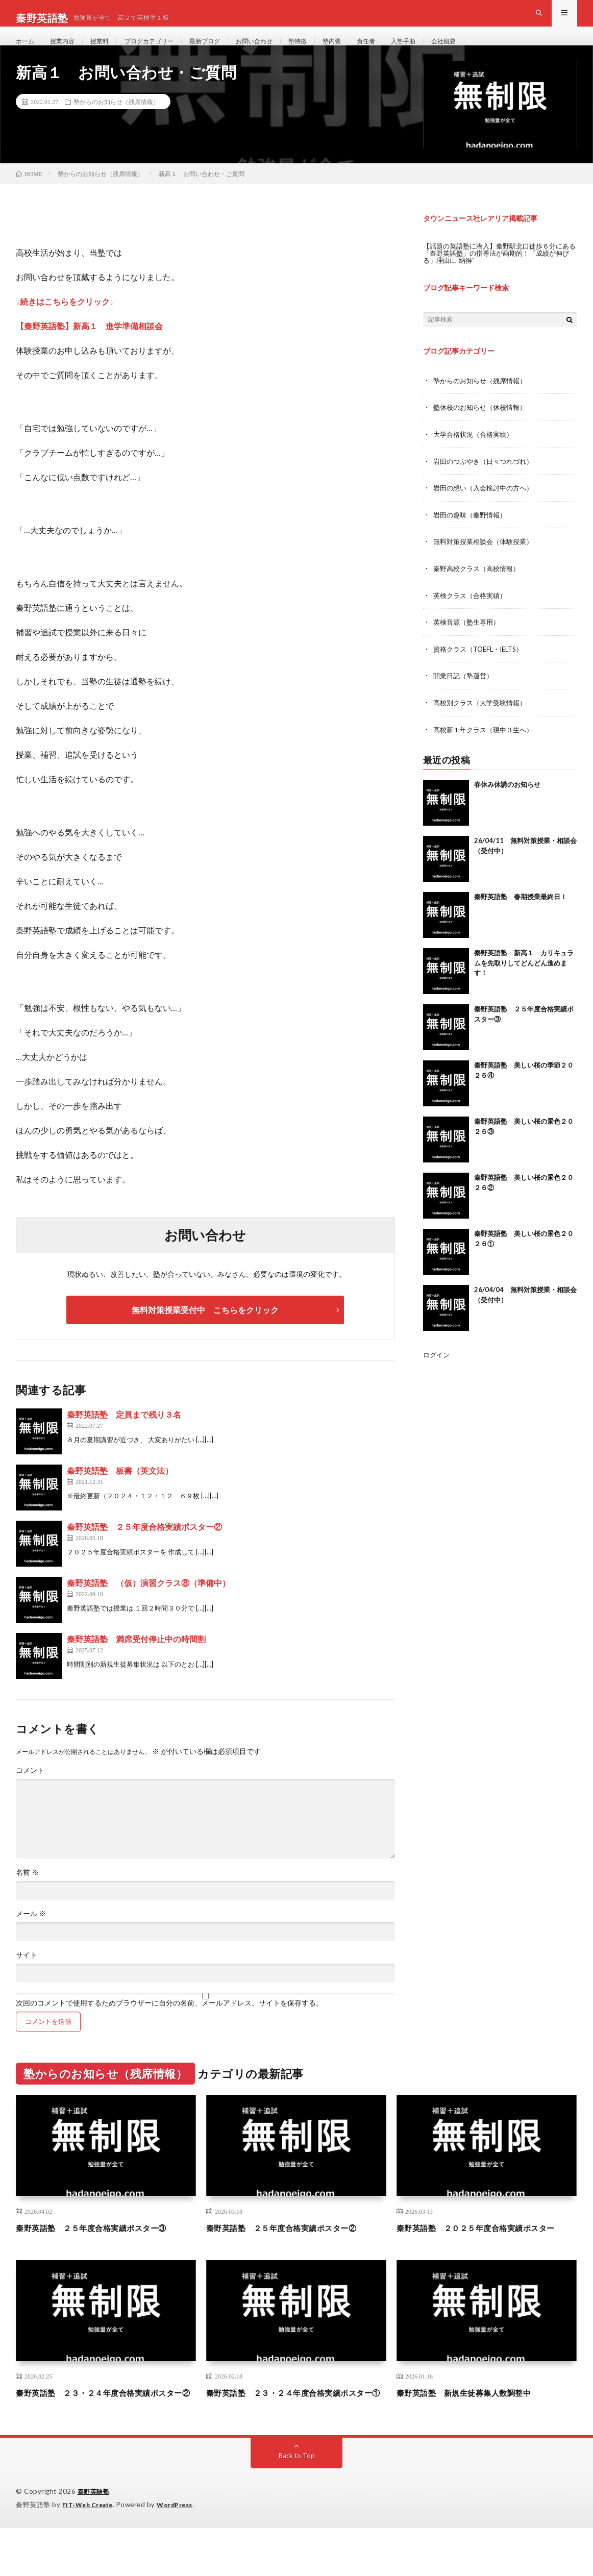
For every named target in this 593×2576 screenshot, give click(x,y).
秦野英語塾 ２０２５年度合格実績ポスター (486, 2255)
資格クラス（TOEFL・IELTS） (482, 666)
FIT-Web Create (89, 2553)
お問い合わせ (280, 50)
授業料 (108, 50)
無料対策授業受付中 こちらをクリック (205, 1331)
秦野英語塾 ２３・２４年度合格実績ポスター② (105, 2434)
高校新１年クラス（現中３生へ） (486, 746)
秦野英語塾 (95, 2540)
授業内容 (67, 50)
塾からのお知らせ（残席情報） (116, 123)
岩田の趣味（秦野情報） (472, 534)
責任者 (403, 50)
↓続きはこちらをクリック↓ (65, 322)
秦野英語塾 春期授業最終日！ (520, 913)
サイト (26, 1976)
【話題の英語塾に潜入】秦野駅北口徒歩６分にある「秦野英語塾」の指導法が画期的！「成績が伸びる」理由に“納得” (498, 273)
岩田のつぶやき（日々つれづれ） (486, 481)
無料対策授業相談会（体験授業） (486, 560)
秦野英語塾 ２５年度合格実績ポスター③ (105, 2248)
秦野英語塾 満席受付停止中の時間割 (136, 1660)
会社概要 (488, 50)
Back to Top (297, 2504)
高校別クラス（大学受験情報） (483, 719)
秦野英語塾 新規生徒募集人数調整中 (477, 2427)
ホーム (26, 50)
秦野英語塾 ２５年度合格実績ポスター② (144, 1548)
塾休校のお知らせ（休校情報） (483, 428)
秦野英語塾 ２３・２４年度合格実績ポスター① (296, 2434)
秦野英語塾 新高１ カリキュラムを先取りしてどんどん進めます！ (524, 979)
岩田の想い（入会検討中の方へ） (486, 507)
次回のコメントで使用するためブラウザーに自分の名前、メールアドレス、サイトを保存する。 (169, 2024)
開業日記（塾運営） (465, 693)
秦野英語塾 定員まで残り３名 (124, 1436)
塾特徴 (328, 50)
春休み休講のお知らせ (507, 801)
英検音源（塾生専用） (469, 640)
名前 (27, 1893)
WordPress (181, 2553)
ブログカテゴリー (163, 50)
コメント (30, 1791)
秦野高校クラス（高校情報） (479, 587)
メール (31, 1935)
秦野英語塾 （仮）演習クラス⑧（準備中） (148, 1604)
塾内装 (366, 50)
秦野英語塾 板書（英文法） (120, 1492)
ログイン (437, 1371)
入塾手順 (444, 50)
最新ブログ (225, 50)
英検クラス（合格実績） (472, 613)
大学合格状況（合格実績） (476, 454)
